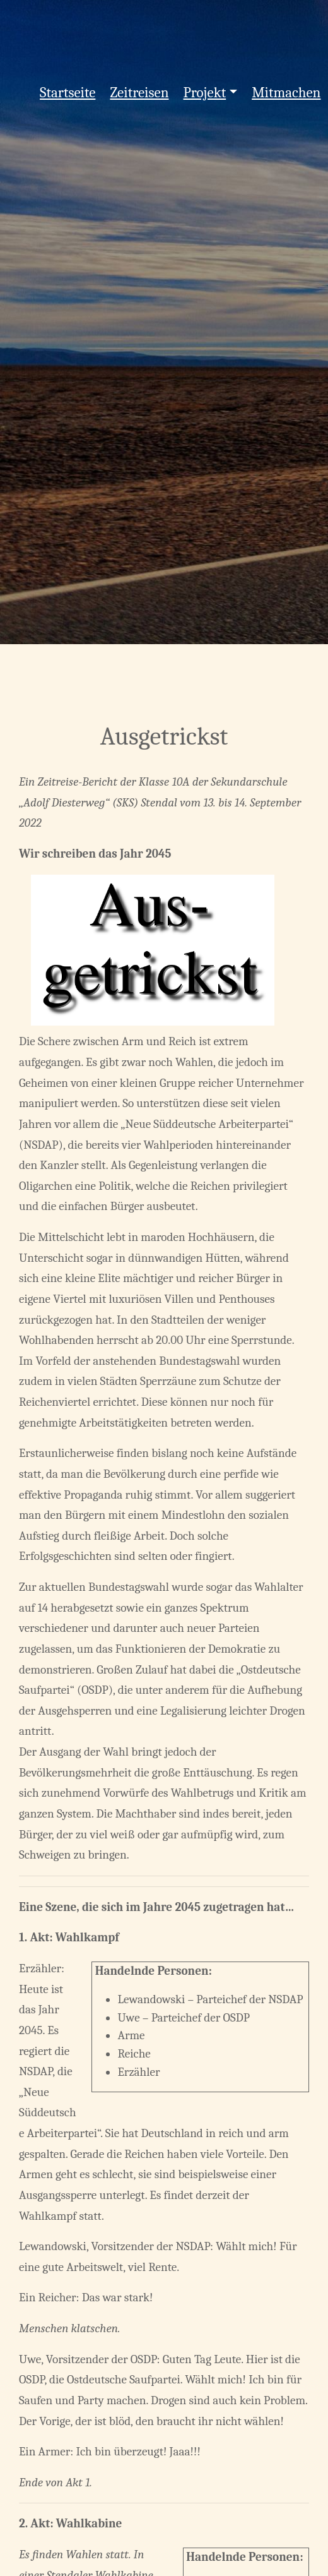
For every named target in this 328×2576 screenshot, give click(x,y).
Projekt (205, 92)
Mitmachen (286, 92)
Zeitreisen (139, 92)
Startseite (67, 92)
